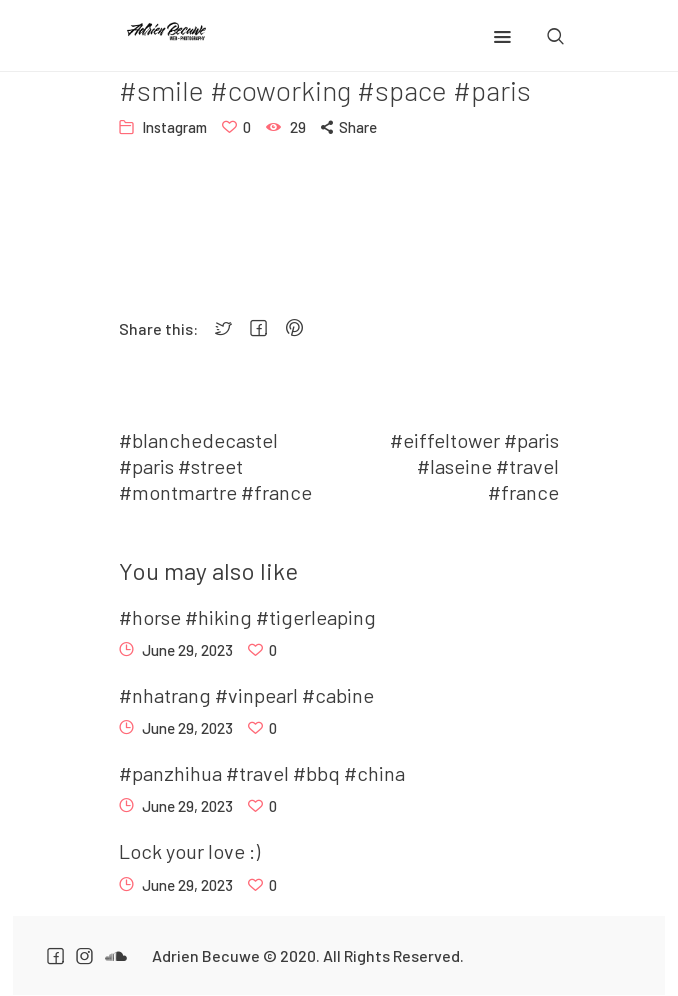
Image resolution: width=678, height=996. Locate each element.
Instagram (174, 127)
